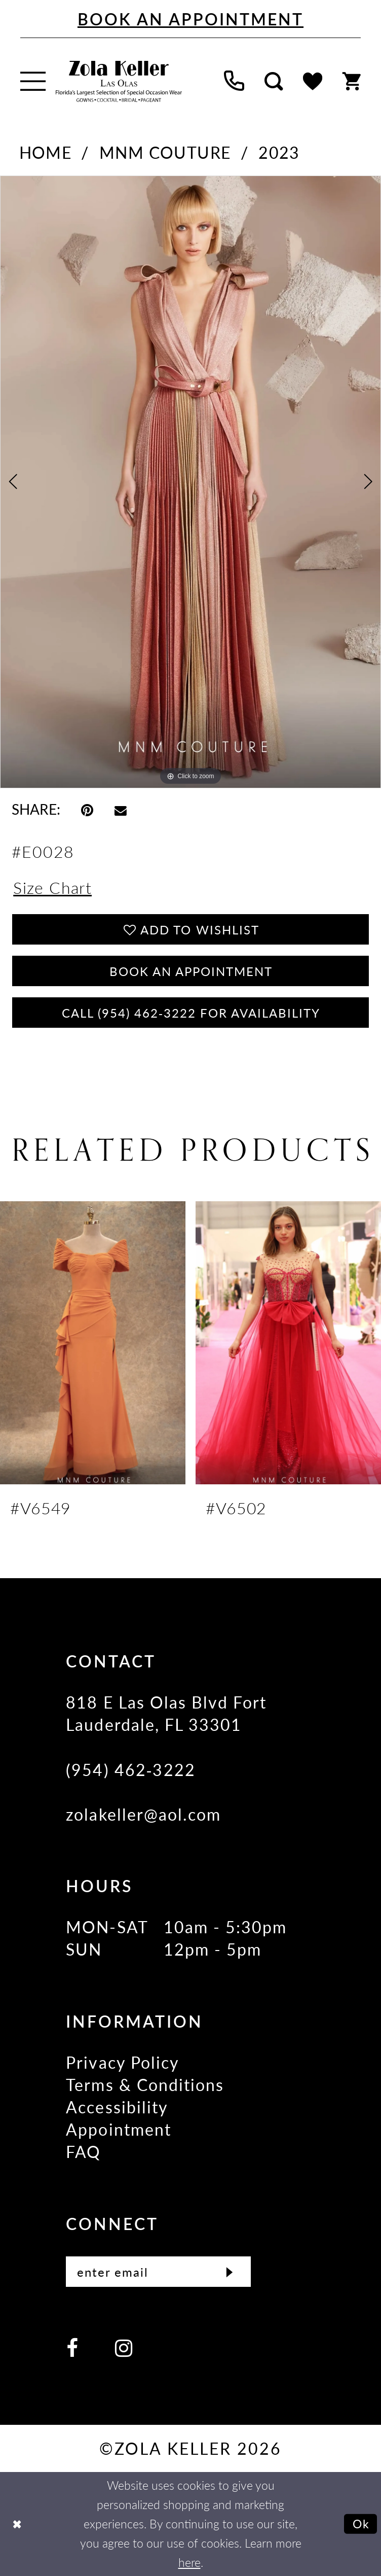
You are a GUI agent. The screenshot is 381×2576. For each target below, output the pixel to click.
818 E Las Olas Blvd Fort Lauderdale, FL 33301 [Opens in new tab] (166, 1713)
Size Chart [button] (52, 887)
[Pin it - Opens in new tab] (87, 809)
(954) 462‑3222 (130, 1769)
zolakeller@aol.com (143, 1814)
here (189, 2562)
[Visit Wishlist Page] (312, 81)
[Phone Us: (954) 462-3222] (234, 81)
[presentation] (92, 1342)
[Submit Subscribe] (229, 2271)
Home (45, 152)
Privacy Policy (122, 2062)
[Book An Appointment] (190, 19)
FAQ (83, 2151)
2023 (279, 152)
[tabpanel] (190, 482)
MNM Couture (165, 152)
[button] (33, 81)
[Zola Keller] (119, 81)
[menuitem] (33, 81)
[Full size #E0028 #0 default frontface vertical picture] (190, 482)
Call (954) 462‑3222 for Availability (191, 1012)
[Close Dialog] (17, 2523)
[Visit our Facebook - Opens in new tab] (72, 2347)
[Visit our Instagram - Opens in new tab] (124, 2347)
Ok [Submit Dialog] (361, 2524)
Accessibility (117, 2106)
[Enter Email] (158, 2271)
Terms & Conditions (145, 2084)
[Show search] (273, 81)
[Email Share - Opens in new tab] (120, 809)
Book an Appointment (191, 971)
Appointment (118, 2129)
